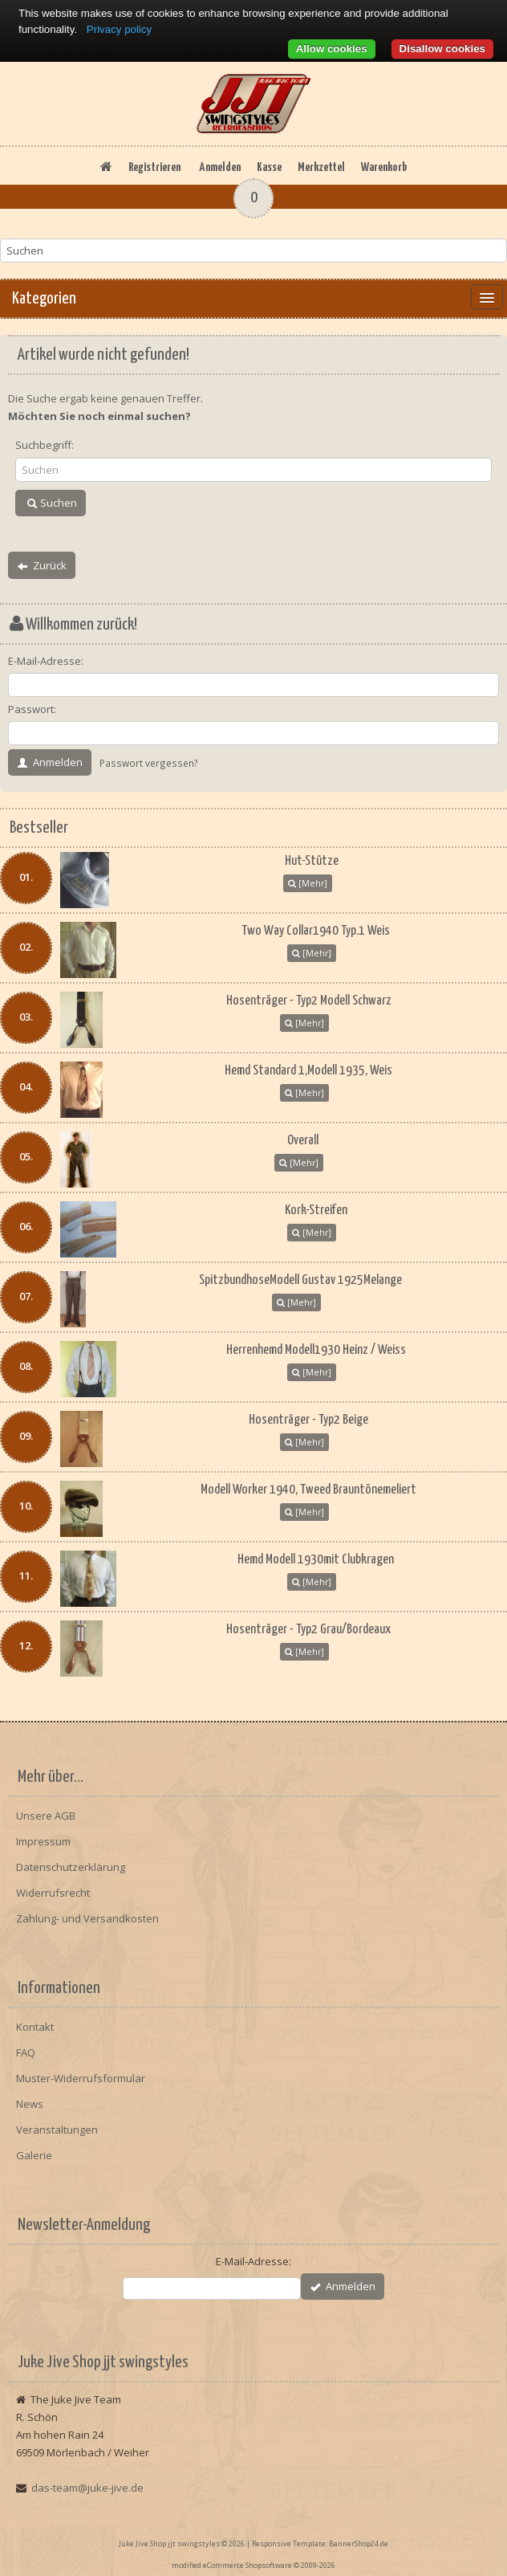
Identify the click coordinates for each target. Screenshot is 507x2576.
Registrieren (154, 167)
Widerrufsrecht (53, 1892)
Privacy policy (119, 29)
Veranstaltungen (57, 2129)
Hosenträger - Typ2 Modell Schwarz (308, 1001)
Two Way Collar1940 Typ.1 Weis (315, 931)
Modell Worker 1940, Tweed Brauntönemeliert (308, 1490)
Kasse (269, 167)
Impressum (43, 1841)
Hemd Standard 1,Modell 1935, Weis (308, 1071)
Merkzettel (321, 167)
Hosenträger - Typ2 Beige (308, 1420)
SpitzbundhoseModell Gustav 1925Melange (300, 1280)
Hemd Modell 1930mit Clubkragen (315, 1560)
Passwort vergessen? (148, 762)
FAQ (25, 2052)
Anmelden (220, 167)
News (29, 2104)
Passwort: (32, 709)
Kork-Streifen (316, 1210)
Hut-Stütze (312, 861)
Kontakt (35, 2027)
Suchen (50, 503)
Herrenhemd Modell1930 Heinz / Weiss (316, 1350)
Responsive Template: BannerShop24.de (320, 2543)
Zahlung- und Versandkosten (87, 1918)
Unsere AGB (45, 1815)
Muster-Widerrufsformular (80, 2078)
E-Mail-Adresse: (45, 661)
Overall (302, 1140)
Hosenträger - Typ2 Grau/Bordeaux (308, 1629)
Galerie (34, 2155)
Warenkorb (384, 167)
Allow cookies (331, 49)
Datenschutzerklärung (70, 1867)
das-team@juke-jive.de (87, 2487)
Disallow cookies (442, 49)
